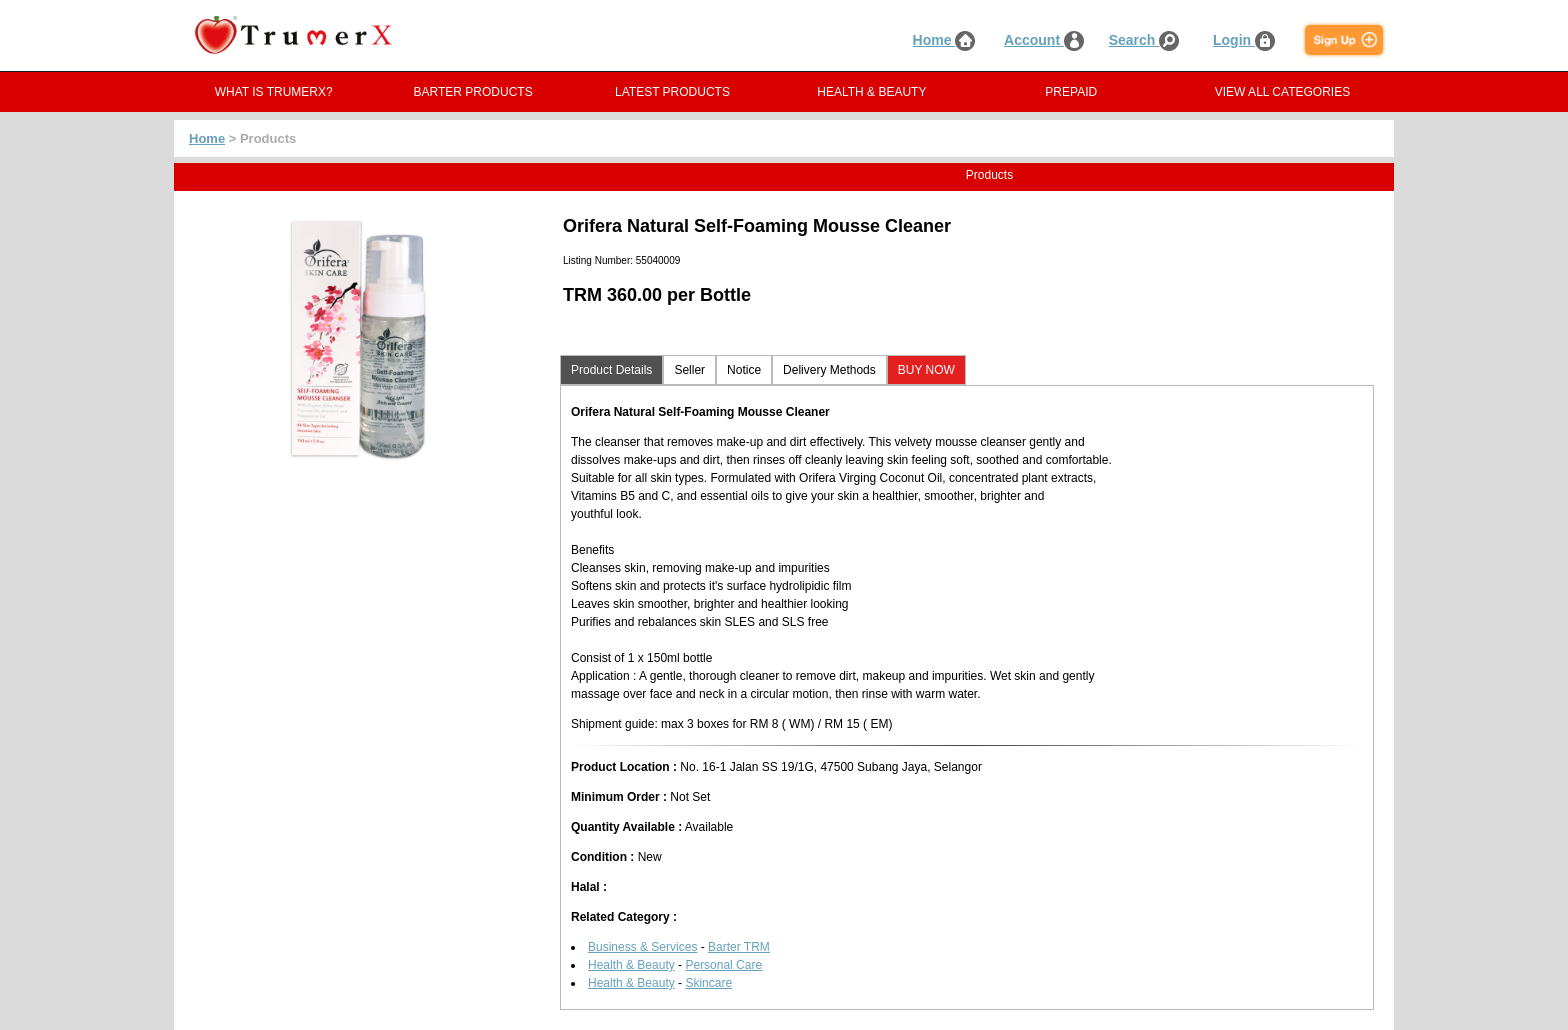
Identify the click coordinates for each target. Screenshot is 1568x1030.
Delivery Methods (829, 370)
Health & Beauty (631, 965)
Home (944, 40)
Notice (744, 370)
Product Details (611, 370)
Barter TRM (739, 947)
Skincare (708, 983)
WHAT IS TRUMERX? (274, 92)
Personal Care (723, 965)
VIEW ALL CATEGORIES (1282, 92)
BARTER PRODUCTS (473, 92)
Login (1244, 40)
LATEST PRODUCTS (672, 92)
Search (1144, 40)
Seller (689, 370)
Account (1044, 40)
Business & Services (642, 947)
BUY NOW (926, 370)
